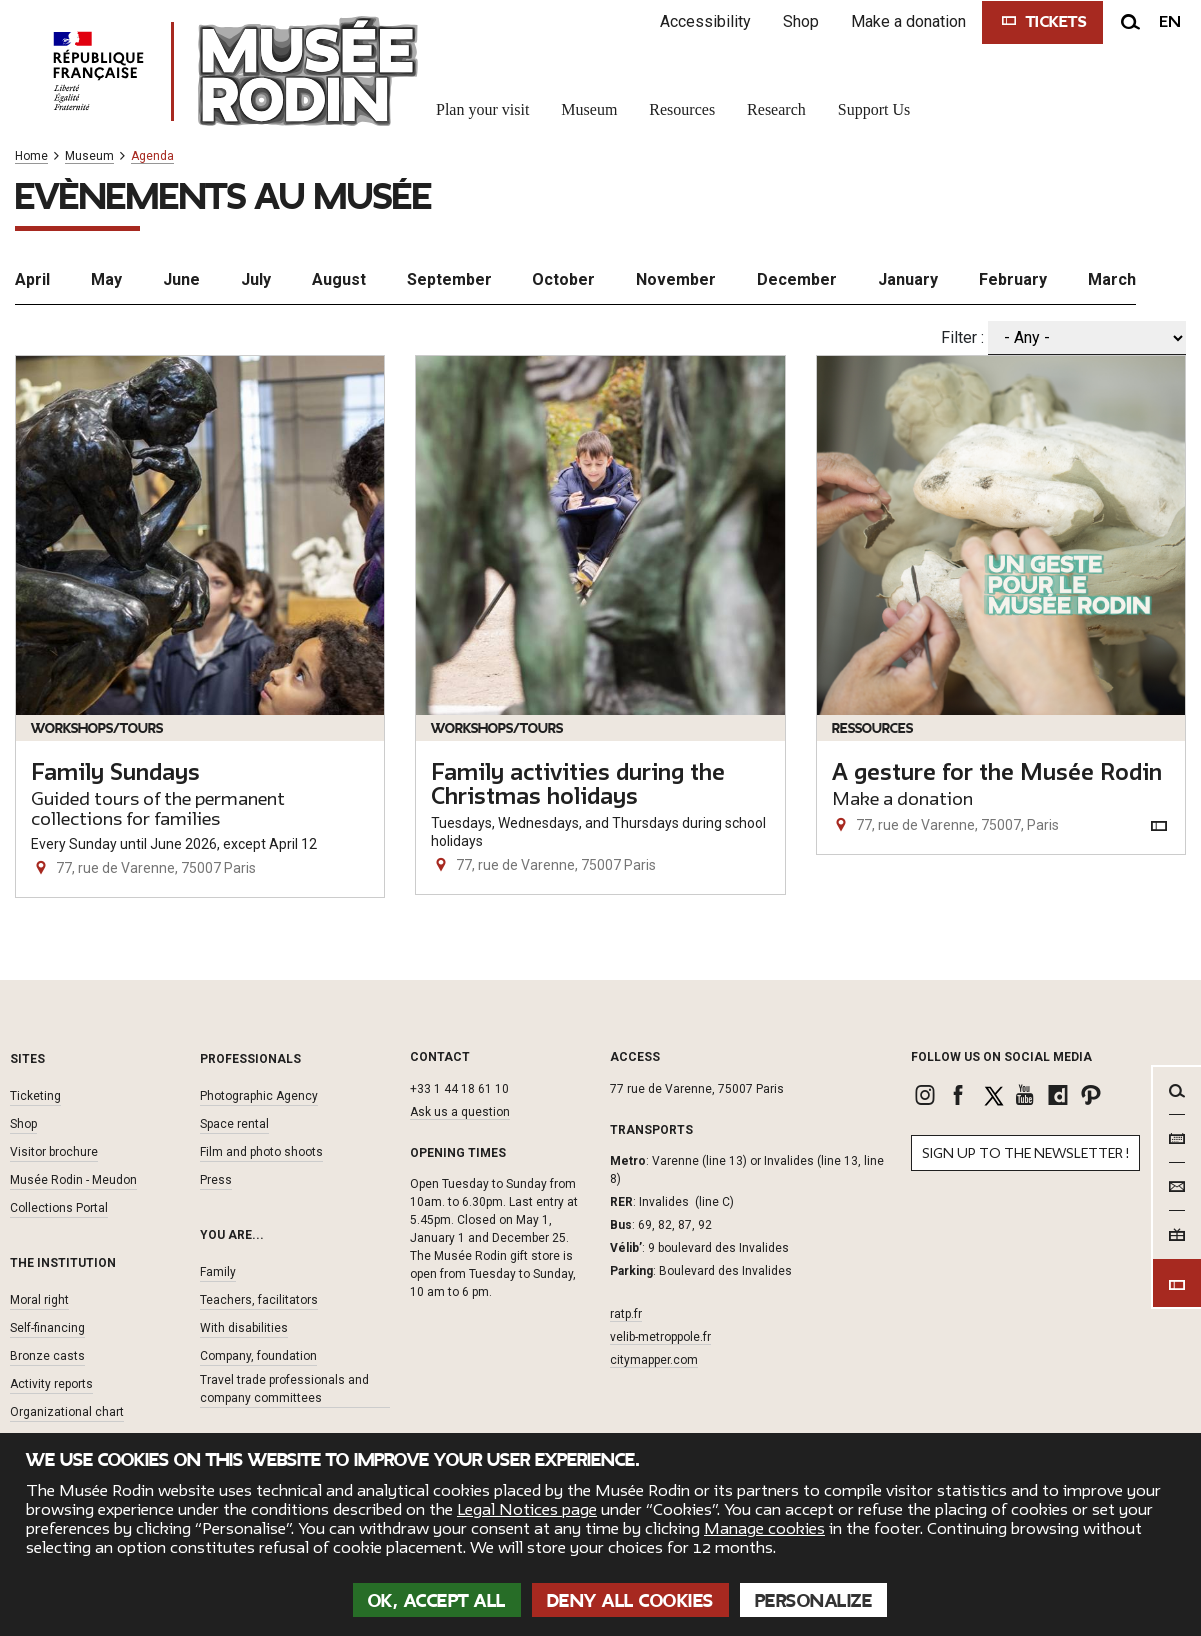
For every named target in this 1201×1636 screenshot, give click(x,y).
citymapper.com (654, 1360)
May (106, 279)
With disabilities (244, 1328)
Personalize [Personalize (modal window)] (814, 1601)
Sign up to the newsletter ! (1025, 1153)
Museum (89, 156)
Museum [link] (589, 109)
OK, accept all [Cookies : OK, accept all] (437, 1601)
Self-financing (47, 1328)
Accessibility (705, 21)
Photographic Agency (259, 1096)
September (449, 279)
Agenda (152, 156)
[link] (927, 1095)
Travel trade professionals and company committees (284, 1389)
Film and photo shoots (261, 1152)
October (563, 279)
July (256, 279)
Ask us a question (460, 1112)
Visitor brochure (54, 1152)
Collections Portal (59, 1208)
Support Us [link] (874, 109)
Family (218, 1272)
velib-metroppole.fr (660, 1337)
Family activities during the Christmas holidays (578, 785)
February (1013, 279)
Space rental (234, 1124)
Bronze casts (47, 1356)
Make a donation (908, 21)
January (908, 279)
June (181, 279)
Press (216, 1180)
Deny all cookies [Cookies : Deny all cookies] (630, 1601)
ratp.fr (626, 1314)
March (1112, 279)
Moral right (39, 1300)
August (339, 279)
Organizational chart (67, 1412)
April (32, 279)
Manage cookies (764, 1529)
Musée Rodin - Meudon (73, 1180)
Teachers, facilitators (259, 1300)
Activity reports (51, 1384)
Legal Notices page (527, 1510)
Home (31, 156)
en (1170, 22)
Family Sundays (115, 773)
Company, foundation (258, 1356)
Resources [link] (682, 109)
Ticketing (35, 1096)
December (797, 279)
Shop (801, 21)
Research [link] (776, 109)
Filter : (962, 337)
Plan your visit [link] (482, 109)
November (676, 279)
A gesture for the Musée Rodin (997, 773)
